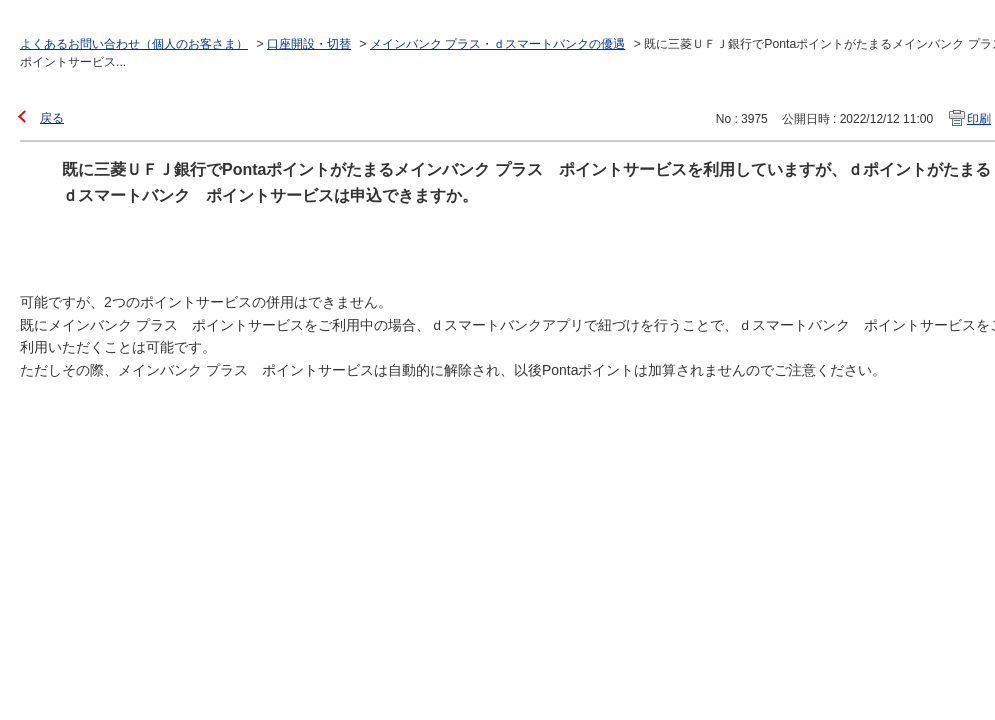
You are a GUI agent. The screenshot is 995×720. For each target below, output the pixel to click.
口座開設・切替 (309, 44)
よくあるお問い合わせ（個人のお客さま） (134, 44)
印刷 (979, 119)
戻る (52, 118)
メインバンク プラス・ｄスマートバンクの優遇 (497, 44)
